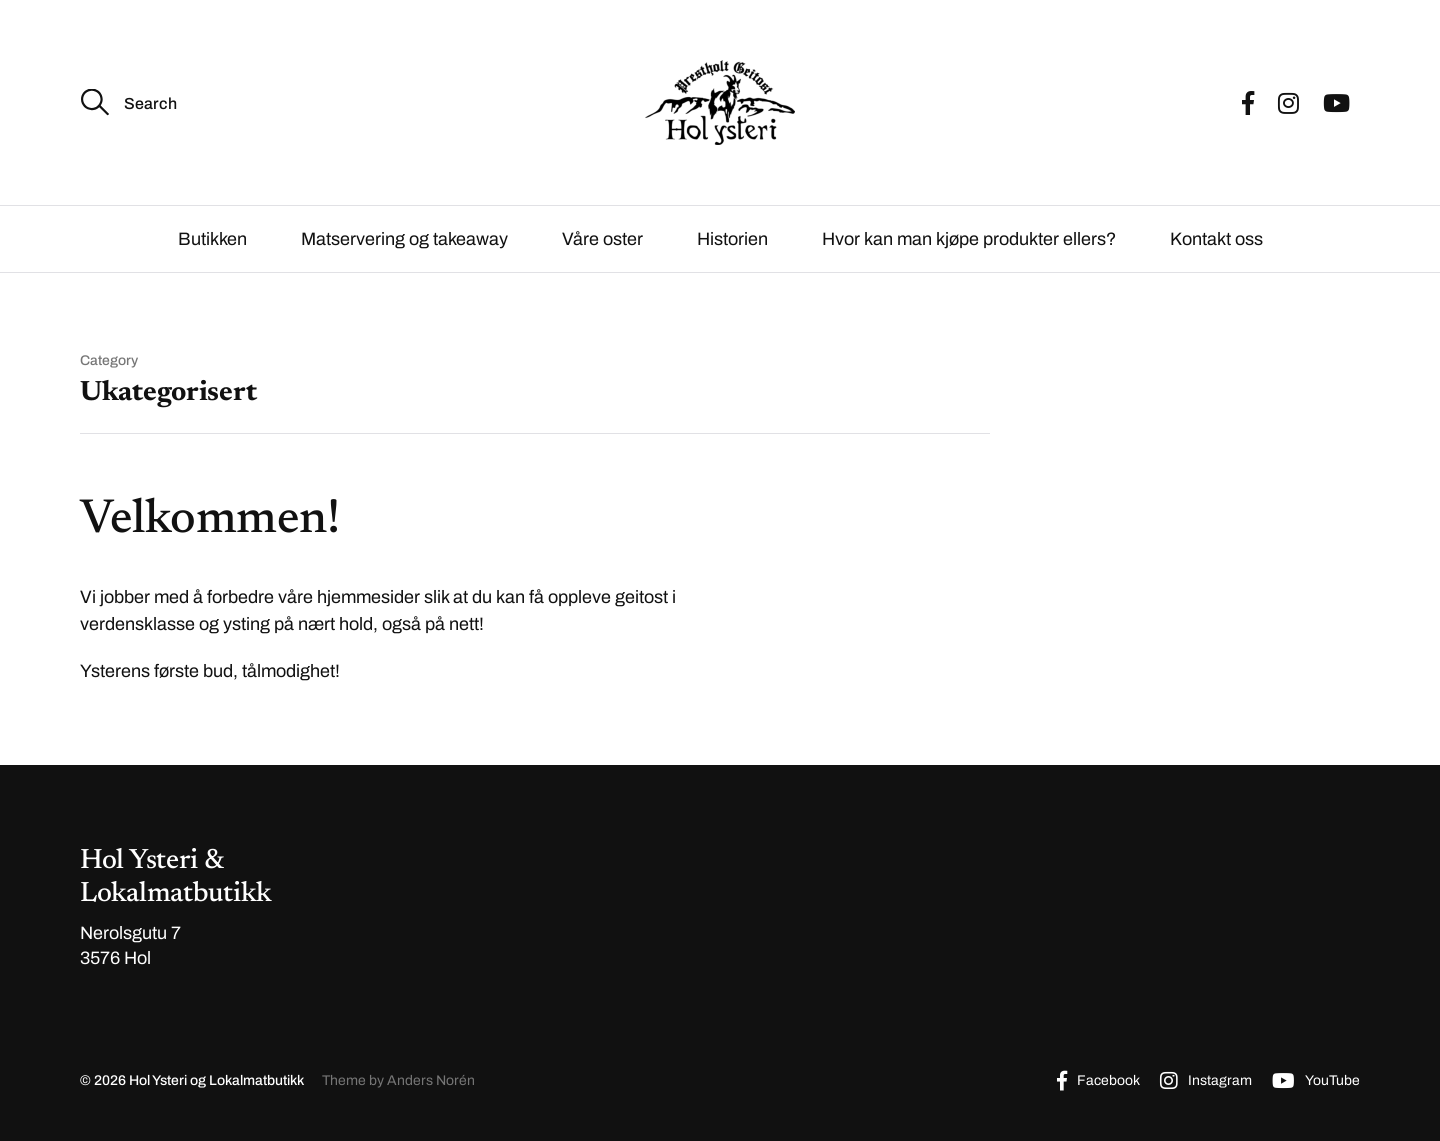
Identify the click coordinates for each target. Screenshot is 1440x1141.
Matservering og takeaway (404, 239)
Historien (732, 239)
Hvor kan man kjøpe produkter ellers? (969, 239)
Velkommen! (209, 521)
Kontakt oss (1216, 239)
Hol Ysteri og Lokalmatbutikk (216, 1080)
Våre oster (602, 239)
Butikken (212, 239)
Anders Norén (431, 1080)
